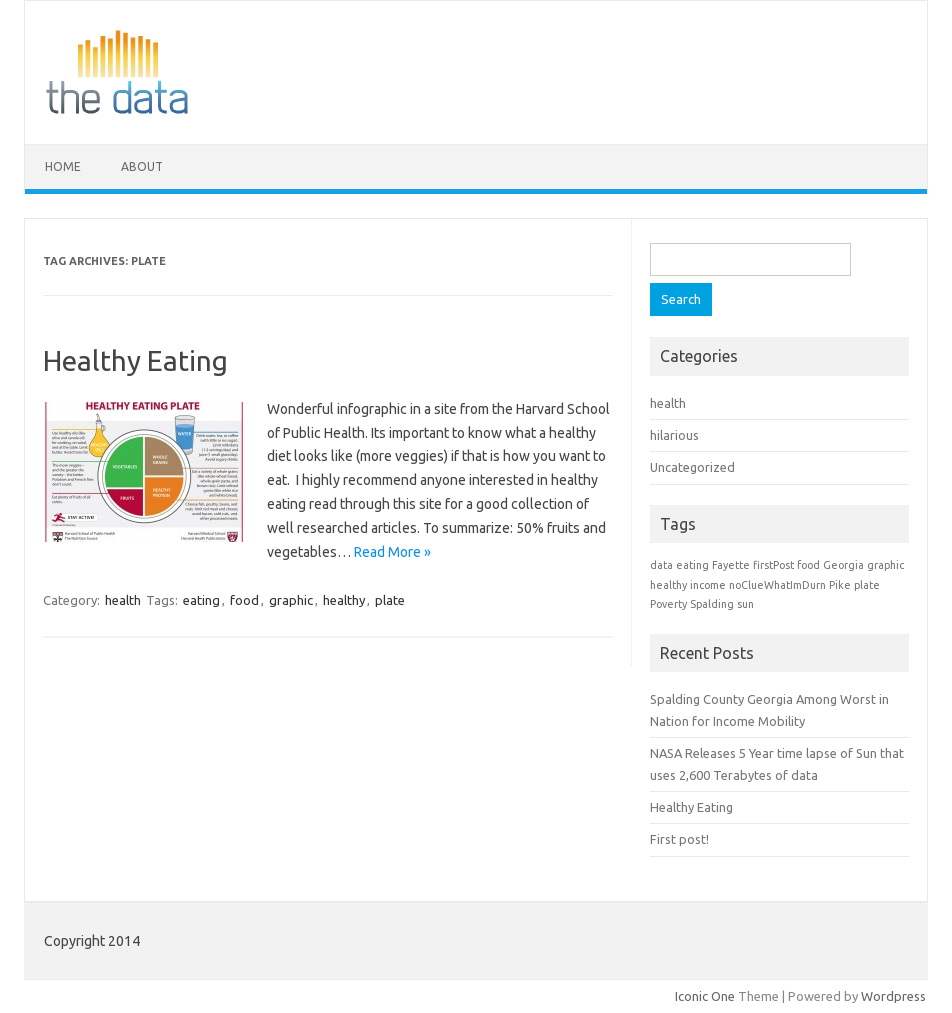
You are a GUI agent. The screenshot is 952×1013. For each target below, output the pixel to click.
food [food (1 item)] (808, 565)
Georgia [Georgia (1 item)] (843, 565)
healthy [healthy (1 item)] (668, 585)
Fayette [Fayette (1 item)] (731, 565)
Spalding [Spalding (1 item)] (712, 604)
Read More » (392, 552)
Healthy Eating (135, 360)
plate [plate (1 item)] (867, 585)
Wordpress (893, 996)
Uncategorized (692, 467)
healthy (344, 600)
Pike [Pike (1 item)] (840, 585)
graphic (291, 600)
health (123, 600)
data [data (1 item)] (661, 565)
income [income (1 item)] (708, 585)
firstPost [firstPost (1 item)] (773, 565)
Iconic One (705, 996)
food (244, 600)
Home (63, 166)
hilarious (674, 435)
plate (390, 600)
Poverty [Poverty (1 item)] (668, 604)
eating (201, 600)
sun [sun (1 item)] (745, 604)
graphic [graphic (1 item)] (885, 565)
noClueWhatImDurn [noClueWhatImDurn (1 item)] (777, 585)
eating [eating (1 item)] (692, 565)
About (142, 166)
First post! (679, 839)
